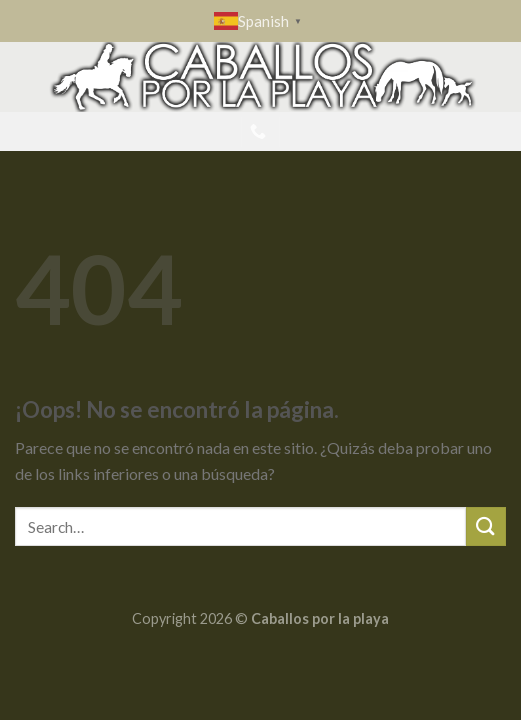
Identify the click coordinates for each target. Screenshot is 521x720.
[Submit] (486, 526)
